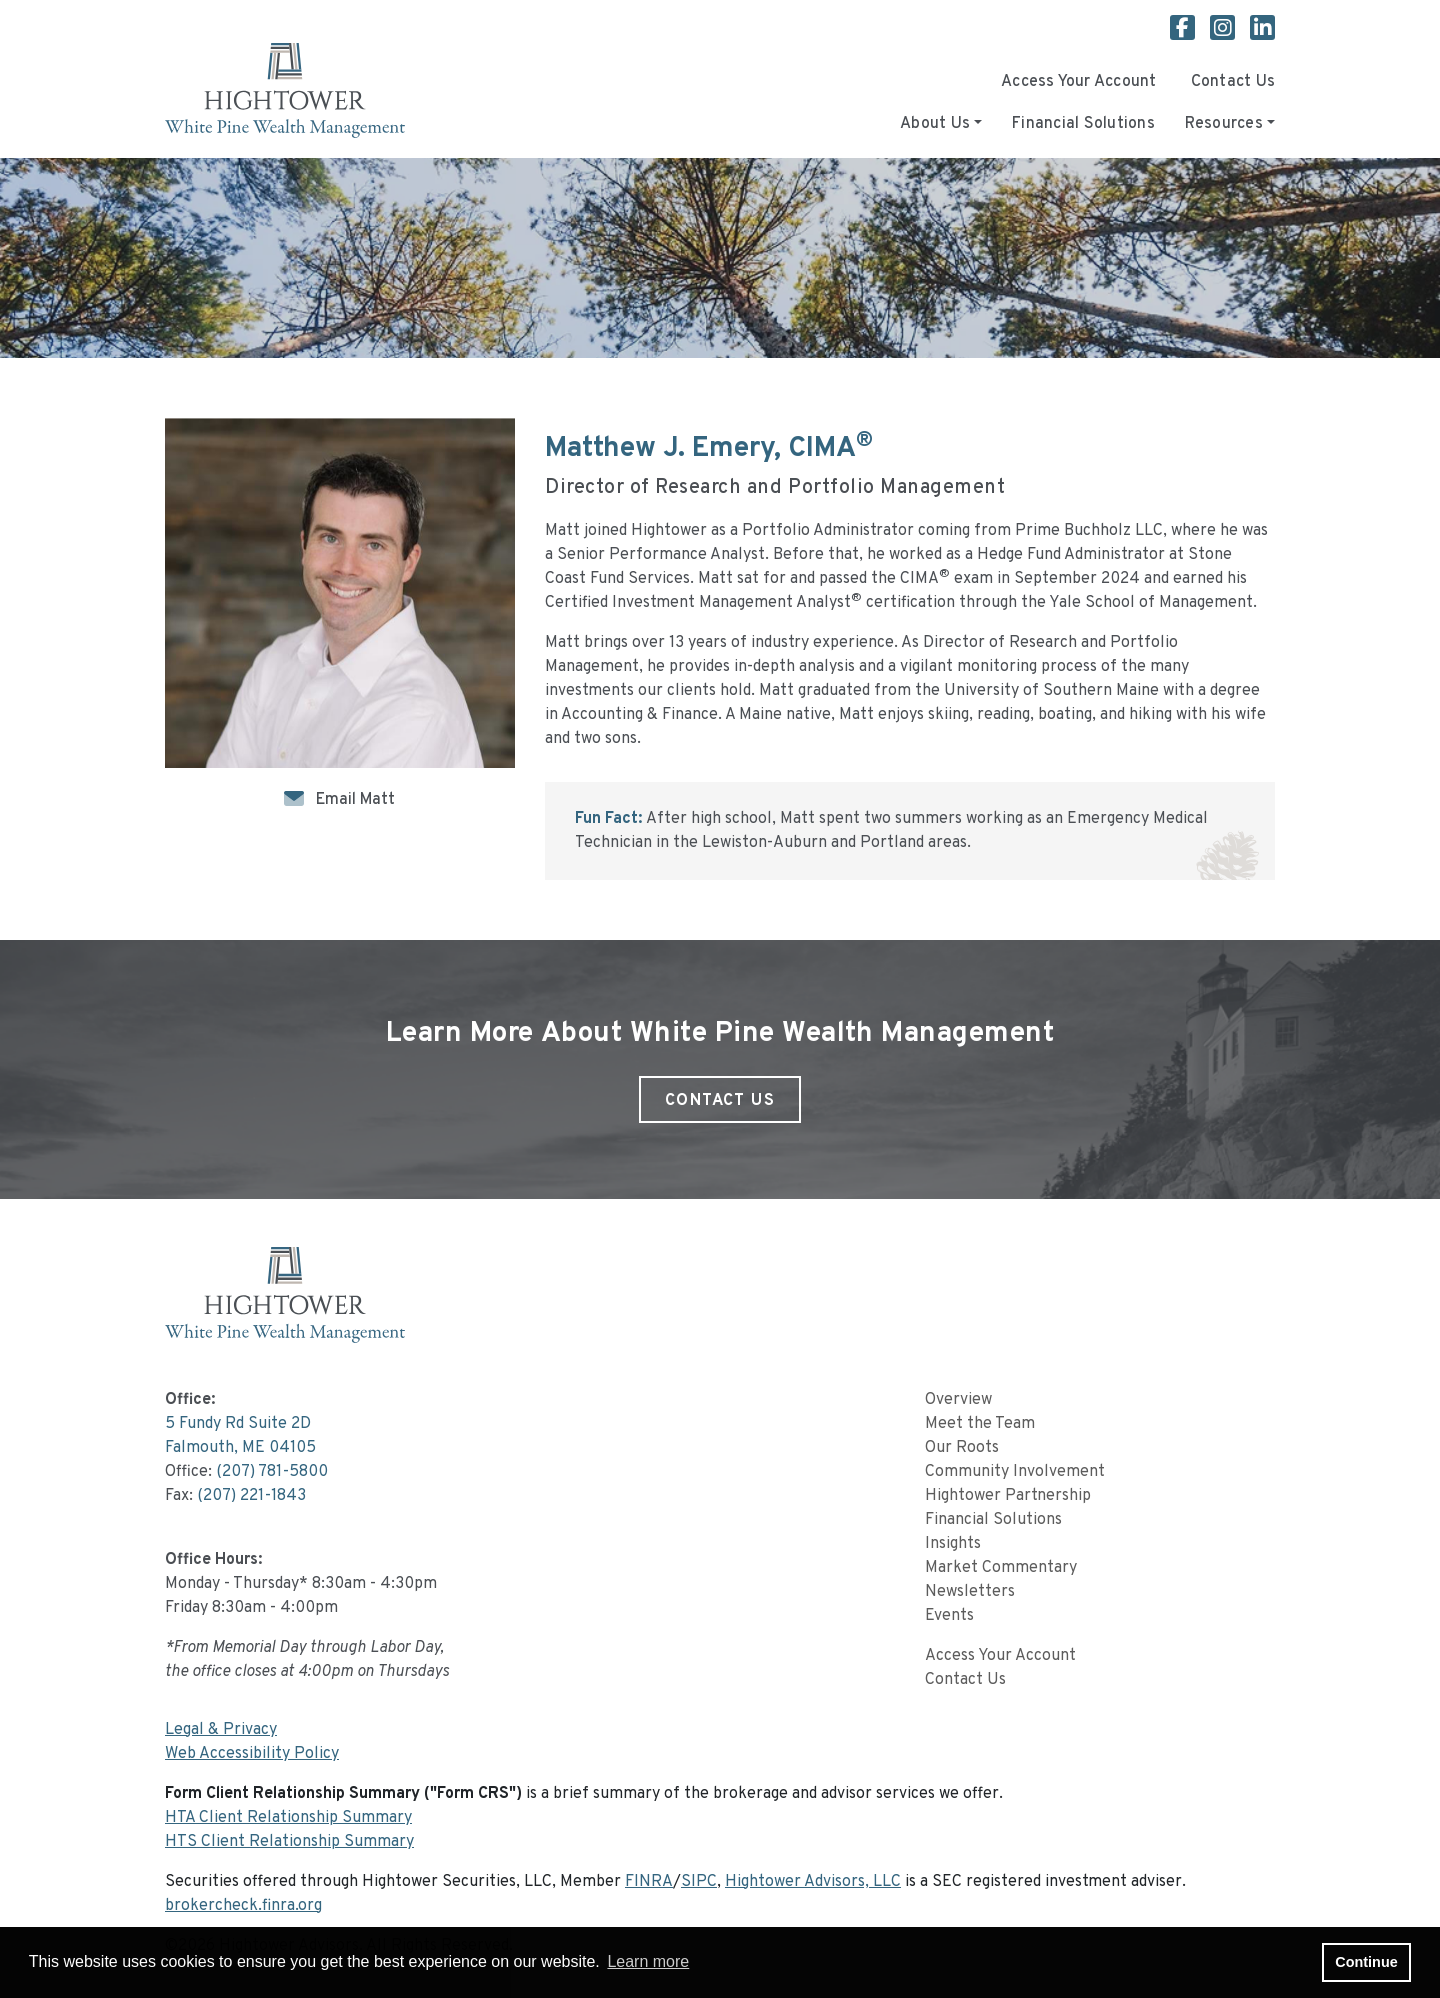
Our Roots (962, 1448)
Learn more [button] (648, 1961)
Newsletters (970, 1592)
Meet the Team (980, 1424)
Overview (958, 1400)
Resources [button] (1224, 124)
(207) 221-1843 (251, 1496)
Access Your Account (1079, 82)
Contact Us (1233, 82)
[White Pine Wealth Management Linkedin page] (1262, 31)
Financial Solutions (1083, 124)
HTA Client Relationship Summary (288, 1818)
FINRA (649, 1882)
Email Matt (355, 800)
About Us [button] (935, 124)
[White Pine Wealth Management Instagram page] (1230, 31)
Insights (953, 1544)
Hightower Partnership (1008, 1496)
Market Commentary (1001, 1568)
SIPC (699, 1882)
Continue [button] (1366, 1962)
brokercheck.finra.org (243, 1906)
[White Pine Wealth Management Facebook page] (1190, 31)
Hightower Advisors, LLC (813, 1882)
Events (949, 1616)
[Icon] (298, 800)
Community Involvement (1015, 1472)
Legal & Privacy (221, 1730)
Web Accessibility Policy (252, 1754)
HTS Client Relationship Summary (289, 1842)
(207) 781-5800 (272, 1472)
